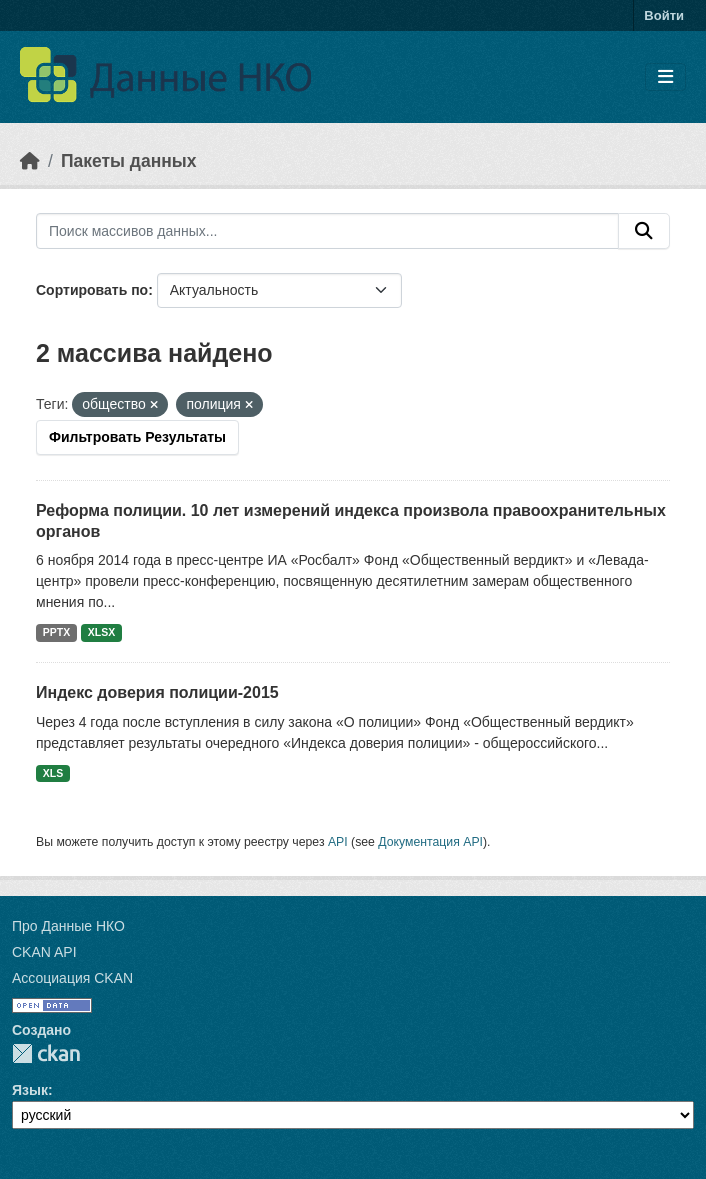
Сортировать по (92, 290)
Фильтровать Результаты (137, 437)
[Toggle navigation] (665, 77)
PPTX (56, 632)
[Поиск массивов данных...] (327, 231)
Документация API (430, 842)
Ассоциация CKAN (72, 978)
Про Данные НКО (68, 926)
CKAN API (44, 952)
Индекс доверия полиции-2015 (157, 692)
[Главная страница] (30, 161)
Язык (30, 1090)
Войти (664, 15)
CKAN (46, 1053)
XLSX (101, 632)
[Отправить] (644, 231)
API (338, 842)
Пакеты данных (129, 161)
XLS (53, 773)
